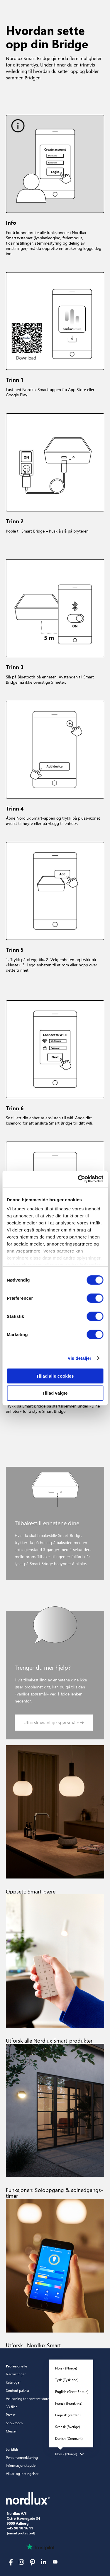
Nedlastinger (16, 2374)
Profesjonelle (16, 2366)
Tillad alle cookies (55, 1375)
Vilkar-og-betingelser (22, 2473)
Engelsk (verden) (68, 2415)
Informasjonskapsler (21, 2465)
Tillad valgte (54, 1393)
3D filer (11, 2406)
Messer (11, 2431)
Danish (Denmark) (69, 2438)
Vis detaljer (80, 1358)
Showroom (14, 2422)
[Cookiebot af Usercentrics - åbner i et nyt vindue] (78, 1179)
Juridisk (12, 2449)
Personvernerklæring (22, 2457)
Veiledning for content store (27, 2398)
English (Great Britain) (72, 2391)
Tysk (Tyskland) (67, 2379)
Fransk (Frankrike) (68, 2403)
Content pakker (17, 2390)
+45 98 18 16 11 (20, 2528)
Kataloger (13, 2382)
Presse (11, 2414)
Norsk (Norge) (66, 2368)
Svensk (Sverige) (67, 2426)
